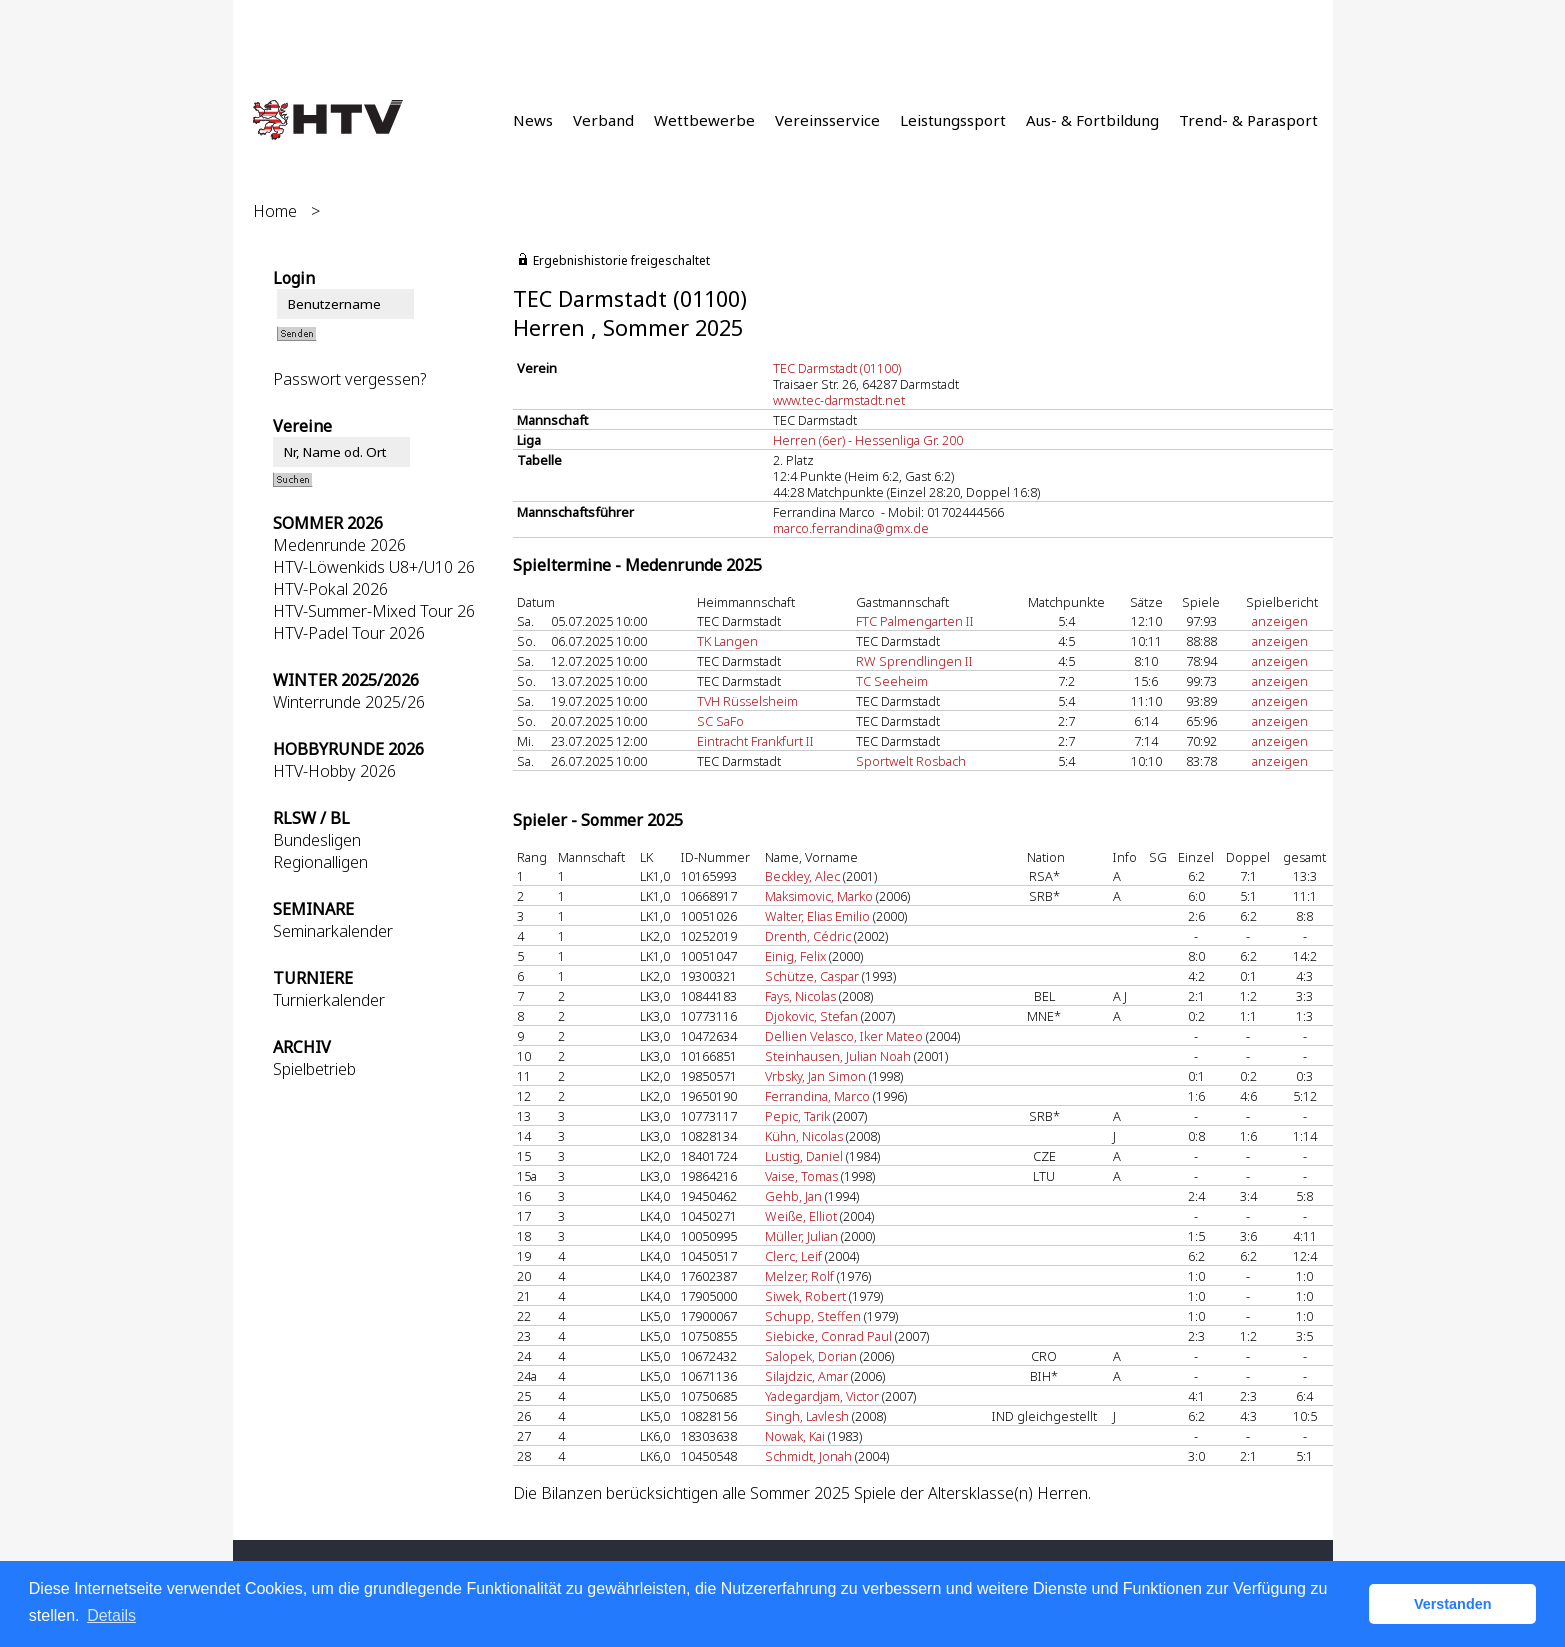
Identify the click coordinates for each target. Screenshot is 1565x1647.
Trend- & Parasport (1248, 120)
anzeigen (1280, 621)
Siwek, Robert (805, 1296)
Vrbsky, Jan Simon (815, 1076)
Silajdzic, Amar (806, 1376)
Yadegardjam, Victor (822, 1396)
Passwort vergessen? (349, 379)
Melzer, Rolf (799, 1276)
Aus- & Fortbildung (1092, 120)
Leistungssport (953, 120)
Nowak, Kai (795, 1436)
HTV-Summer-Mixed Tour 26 (374, 611)
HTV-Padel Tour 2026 (349, 633)
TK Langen (727, 641)
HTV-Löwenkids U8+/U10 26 (374, 567)
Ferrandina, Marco (817, 1096)
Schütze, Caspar (812, 976)
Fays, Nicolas (800, 996)
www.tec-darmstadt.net (839, 400)
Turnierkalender (329, 1000)
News (533, 120)
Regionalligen (320, 862)
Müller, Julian (801, 1236)
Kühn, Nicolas (804, 1136)
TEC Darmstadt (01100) (837, 368)
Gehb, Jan (793, 1196)
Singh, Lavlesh (807, 1416)
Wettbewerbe (704, 120)
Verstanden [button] (1453, 1604)
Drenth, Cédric (808, 936)
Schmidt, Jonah (808, 1456)
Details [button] (111, 1615)
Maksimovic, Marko (819, 896)
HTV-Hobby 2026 (334, 771)
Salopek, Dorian (811, 1356)
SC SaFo (720, 721)
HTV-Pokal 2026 (330, 589)
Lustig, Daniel (804, 1156)
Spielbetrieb (314, 1069)
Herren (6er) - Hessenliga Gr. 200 (868, 440)
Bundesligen (317, 840)
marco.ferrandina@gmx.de (851, 528)
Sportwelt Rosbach (911, 761)
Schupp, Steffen (813, 1316)
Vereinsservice (827, 120)
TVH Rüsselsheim (747, 701)
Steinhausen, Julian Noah (838, 1056)
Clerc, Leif (793, 1256)
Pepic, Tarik (797, 1116)
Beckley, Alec (802, 876)
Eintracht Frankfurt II (755, 741)
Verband (603, 120)
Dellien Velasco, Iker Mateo (844, 1036)
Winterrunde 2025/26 (349, 702)
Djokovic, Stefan (811, 1016)
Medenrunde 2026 (339, 545)
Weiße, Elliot (801, 1216)
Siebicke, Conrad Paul (828, 1336)
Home (275, 211)
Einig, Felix (795, 956)
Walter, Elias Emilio (817, 916)
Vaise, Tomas (801, 1176)
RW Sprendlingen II (914, 661)
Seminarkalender (333, 931)
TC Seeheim (892, 681)
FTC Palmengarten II (915, 621)
